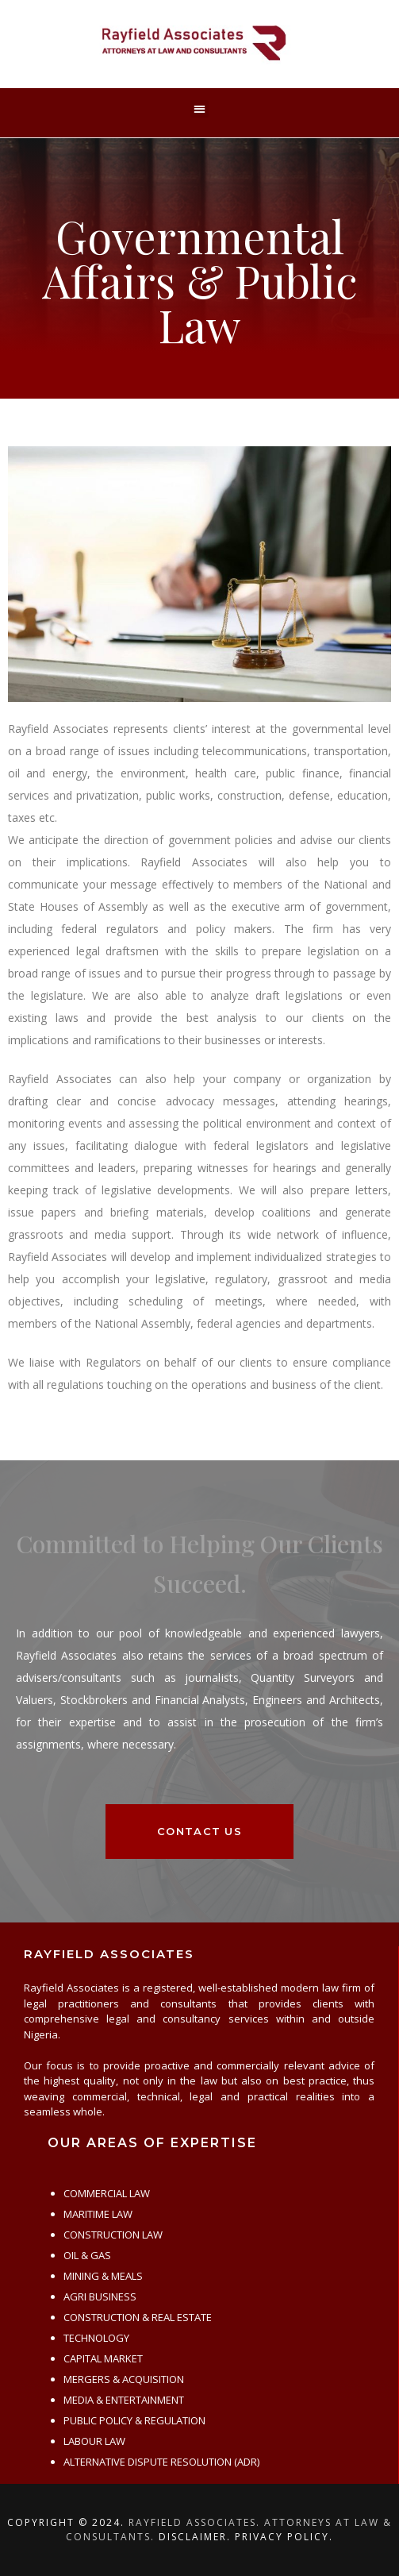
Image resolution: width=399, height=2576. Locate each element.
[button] (199, 109)
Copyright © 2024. (66, 2522)
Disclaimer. (195, 2536)
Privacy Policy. (284, 2536)
